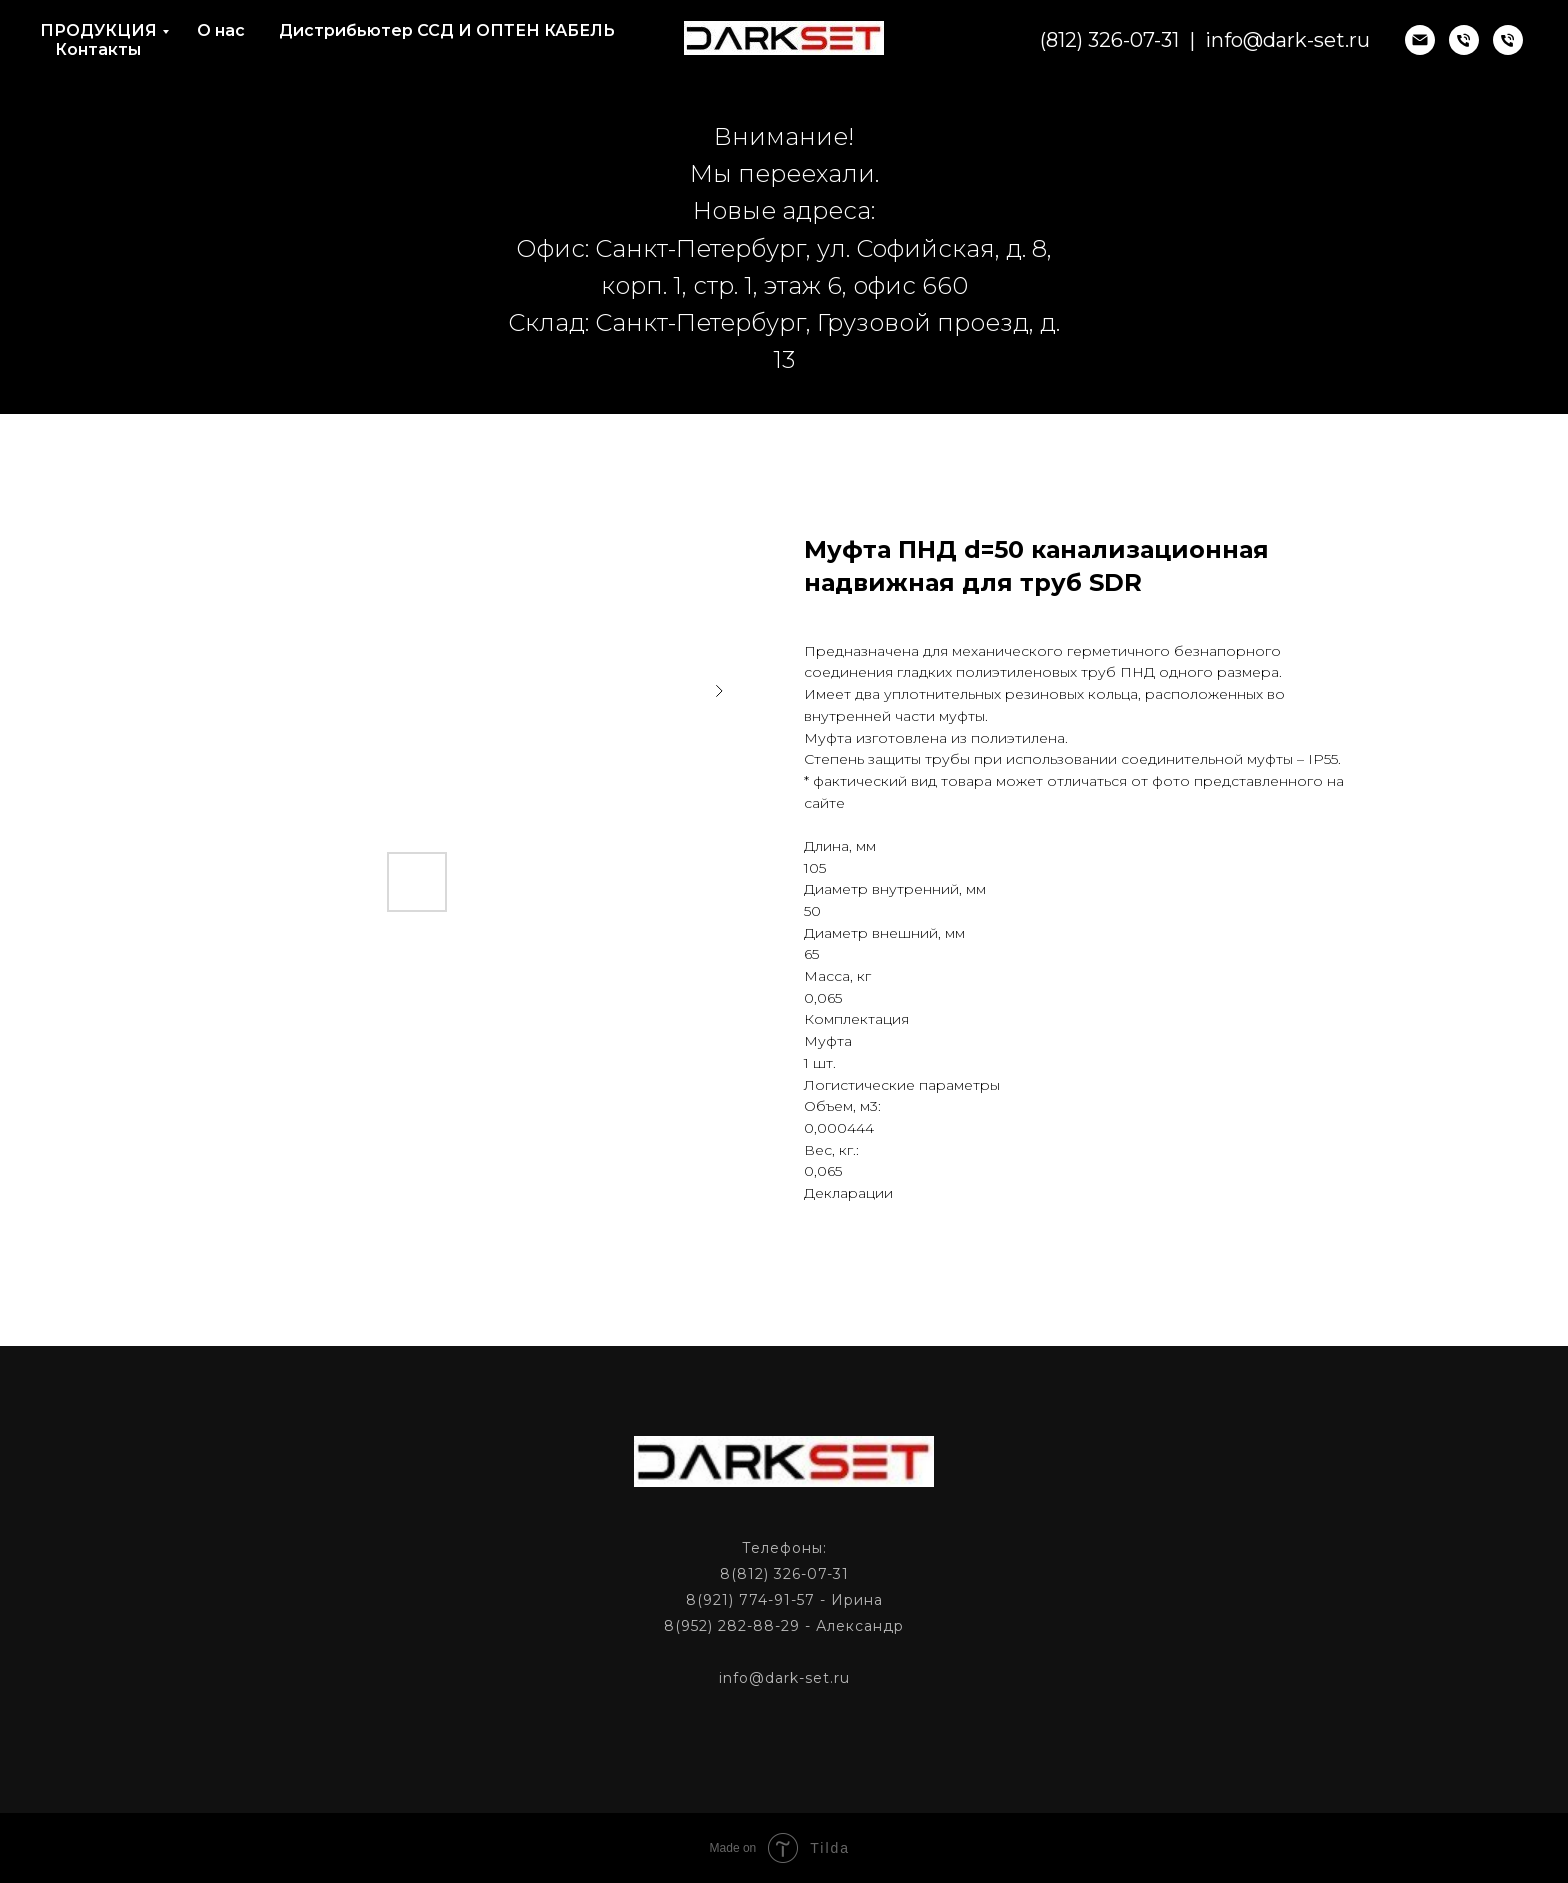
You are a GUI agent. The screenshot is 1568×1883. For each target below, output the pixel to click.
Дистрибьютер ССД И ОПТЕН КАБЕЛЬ (447, 30)
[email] (1420, 40)
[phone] (1464, 40)
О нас (221, 30)
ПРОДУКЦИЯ (98, 30)
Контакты (98, 49)
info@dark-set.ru (1287, 40)
